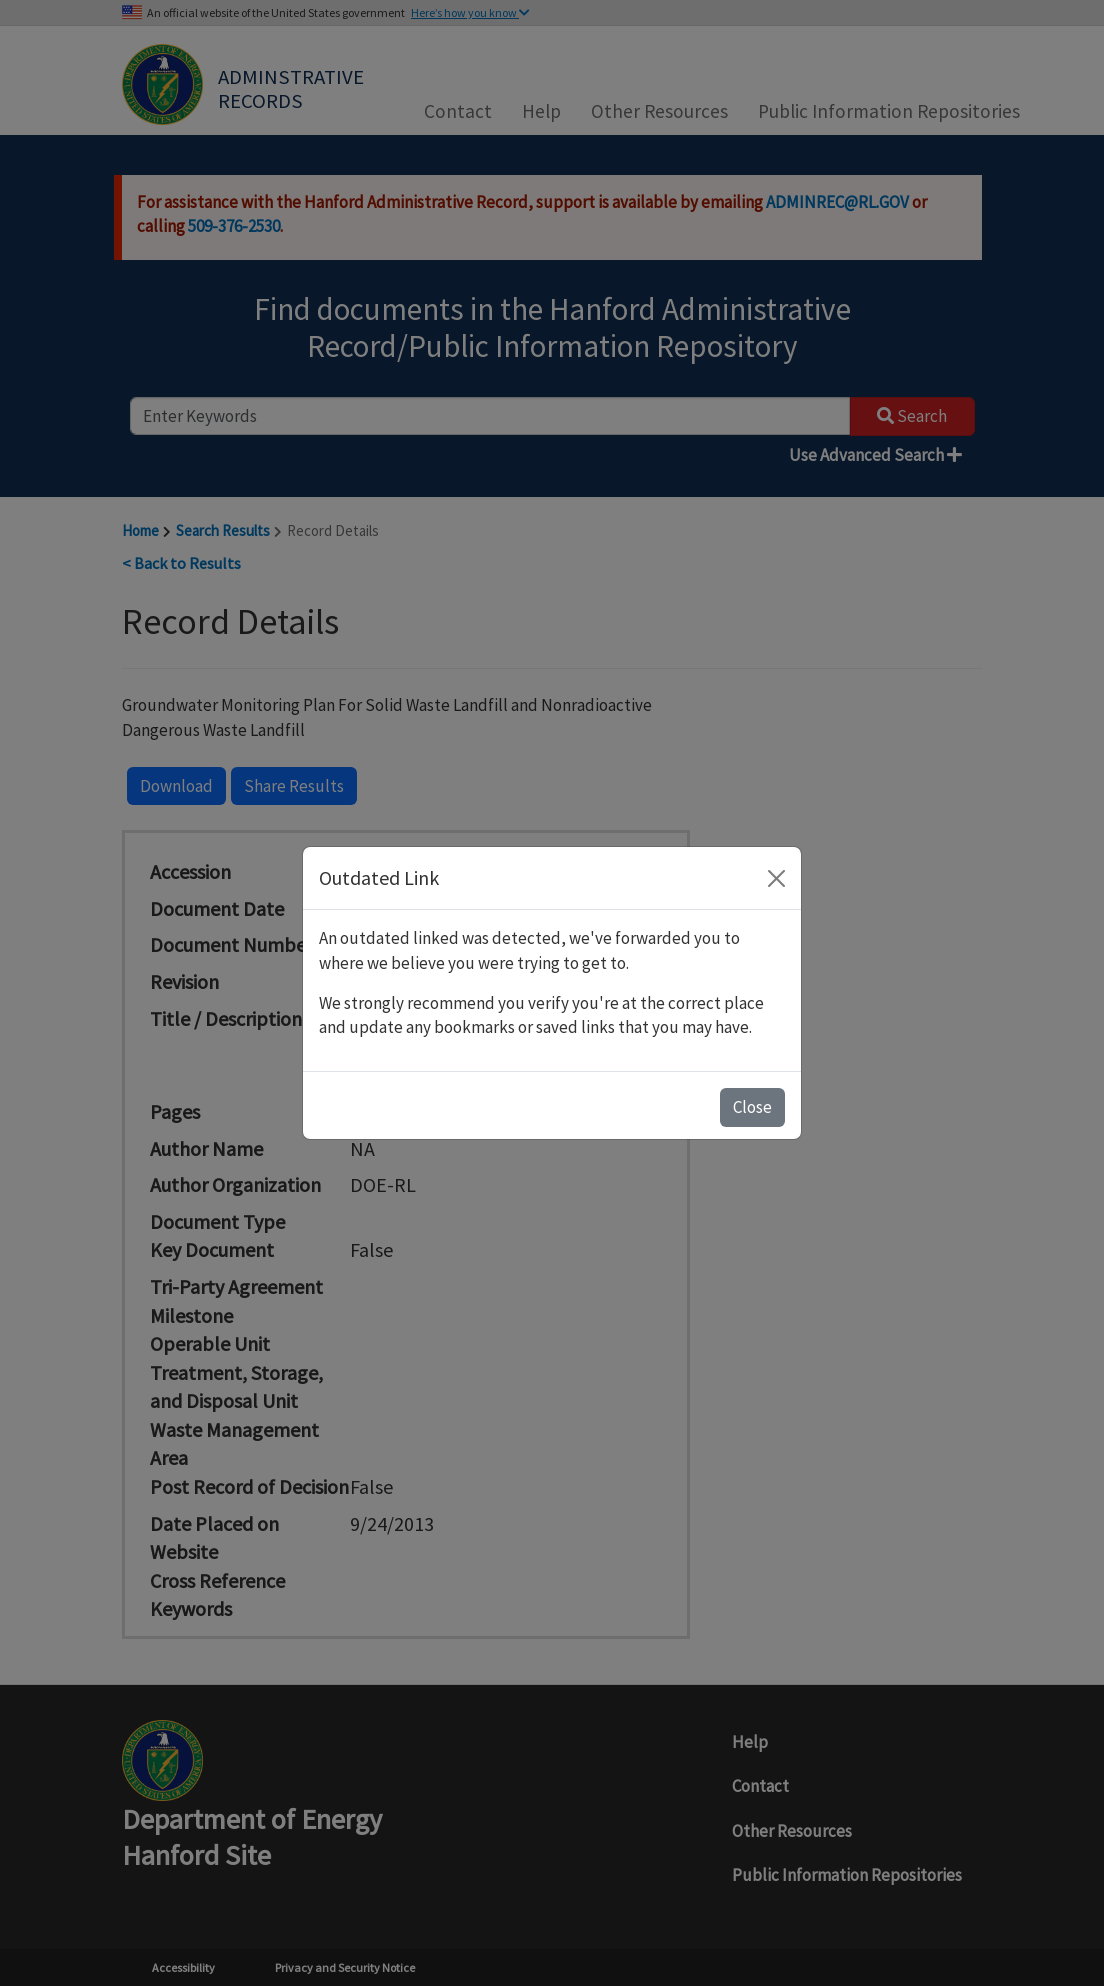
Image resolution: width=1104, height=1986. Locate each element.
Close (752, 1107)
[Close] (776, 878)
